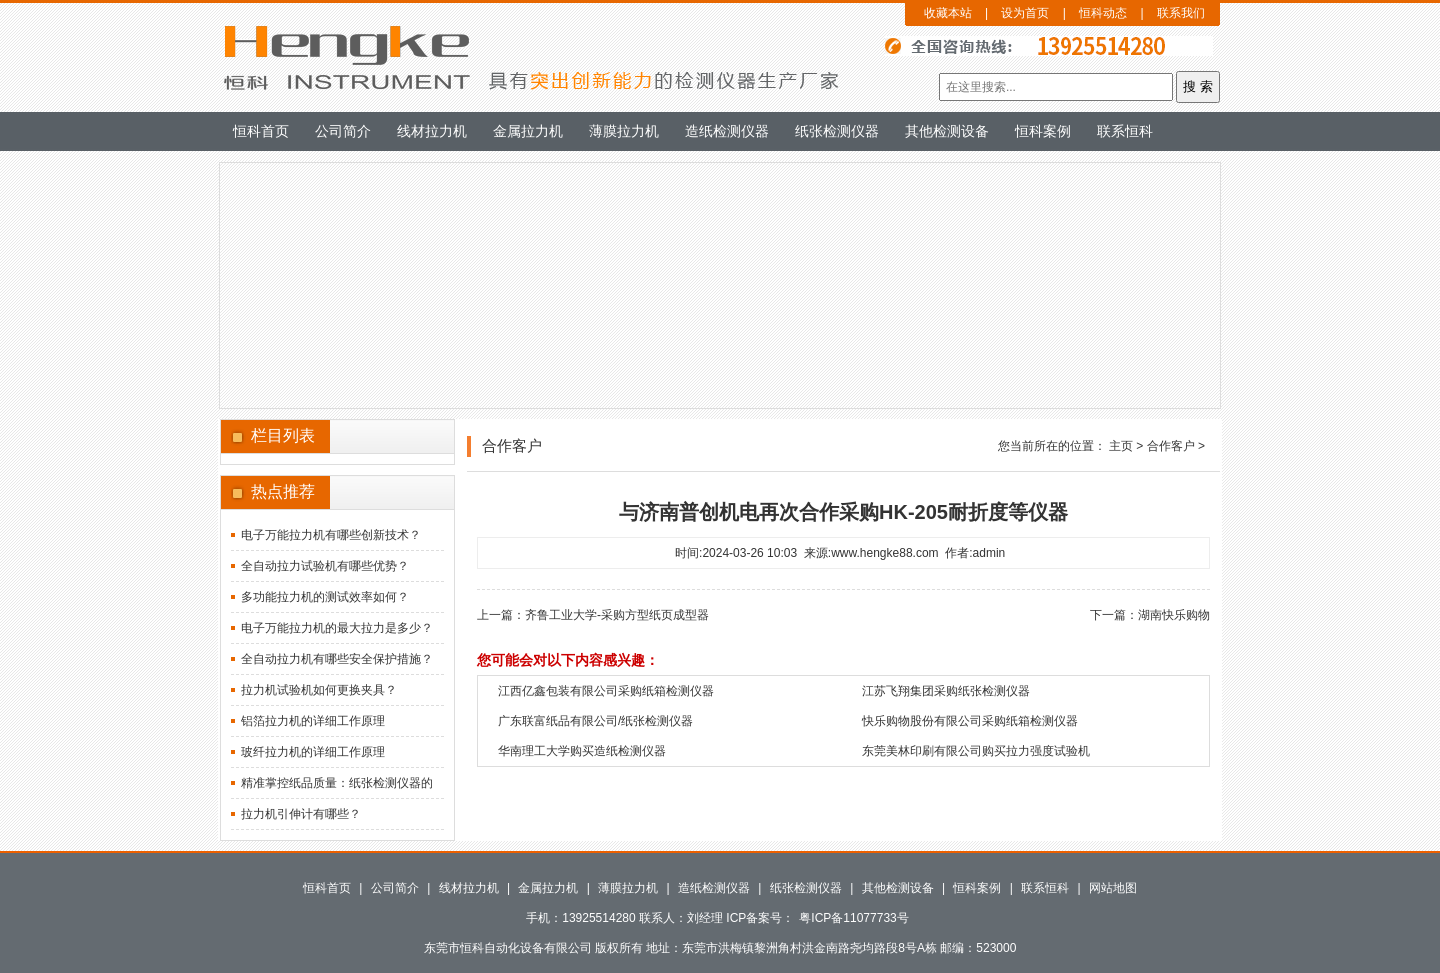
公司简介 (343, 131)
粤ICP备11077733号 (853, 918)
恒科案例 (1043, 131)
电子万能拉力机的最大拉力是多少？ (337, 628)
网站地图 (1113, 888)
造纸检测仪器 (727, 131)
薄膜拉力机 (624, 131)
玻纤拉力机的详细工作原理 (313, 752)
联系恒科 (1125, 131)
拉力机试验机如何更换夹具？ (319, 690)
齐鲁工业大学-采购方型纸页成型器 (617, 615)
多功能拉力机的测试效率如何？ (325, 597)
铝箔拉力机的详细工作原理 (313, 721)
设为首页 (1025, 13)
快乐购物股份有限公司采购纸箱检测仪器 (970, 721)
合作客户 (1171, 446)
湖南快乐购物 (1174, 615)
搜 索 (1198, 86)
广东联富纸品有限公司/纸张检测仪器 (595, 721)
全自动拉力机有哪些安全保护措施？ (337, 659)
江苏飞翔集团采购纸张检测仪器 (946, 691)
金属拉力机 (528, 131)
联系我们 (1181, 13)
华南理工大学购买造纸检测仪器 (582, 751)
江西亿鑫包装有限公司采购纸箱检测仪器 (606, 691)
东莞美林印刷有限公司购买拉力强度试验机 (976, 751)
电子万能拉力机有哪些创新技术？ (331, 535)
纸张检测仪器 (837, 131)
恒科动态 (1103, 13)
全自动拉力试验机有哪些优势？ (325, 566)
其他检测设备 (947, 131)
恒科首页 (261, 131)
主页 (1121, 446)
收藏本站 (948, 13)
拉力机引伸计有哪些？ (301, 814)
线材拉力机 (432, 131)
